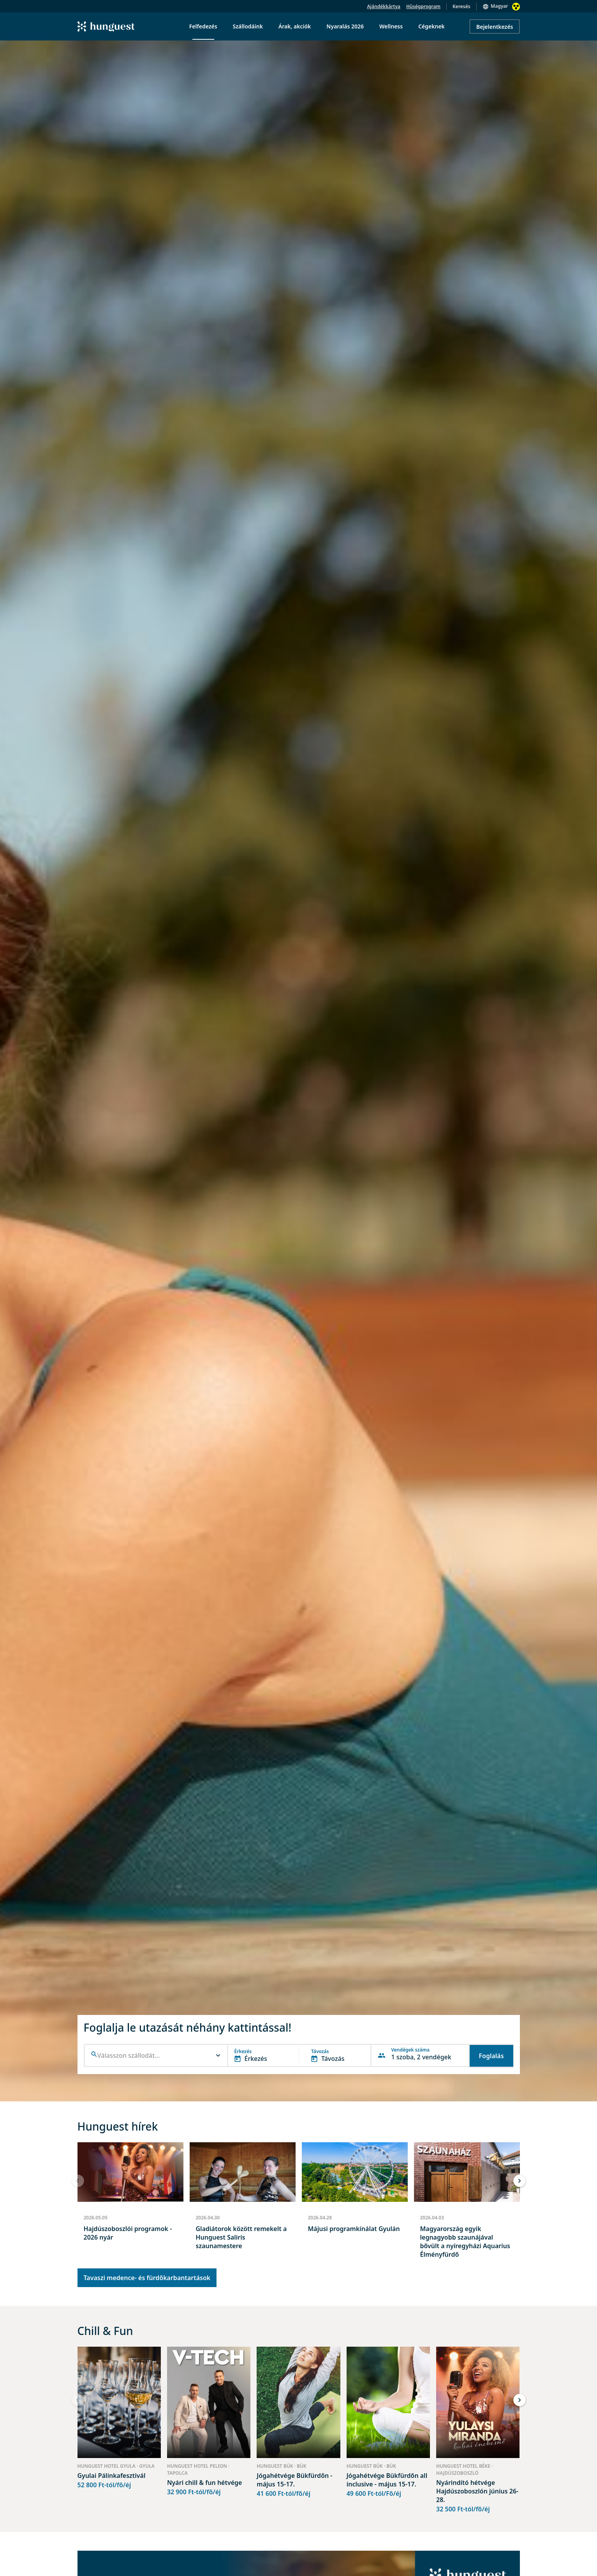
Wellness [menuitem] (391, 26)
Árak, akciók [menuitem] (294, 26)
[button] (156, 2055)
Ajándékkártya (383, 6)
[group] (130, 2203)
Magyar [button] (499, 6)
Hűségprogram (423, 6)
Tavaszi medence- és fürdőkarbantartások (147, 2277)
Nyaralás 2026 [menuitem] (345, 26)
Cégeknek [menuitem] (431, 26)
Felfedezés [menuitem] (203, 26)
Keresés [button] (461, 6)
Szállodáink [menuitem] (248, 26)
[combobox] (157, 2056)
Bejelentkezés (494, 26)
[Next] (519, 2181)
